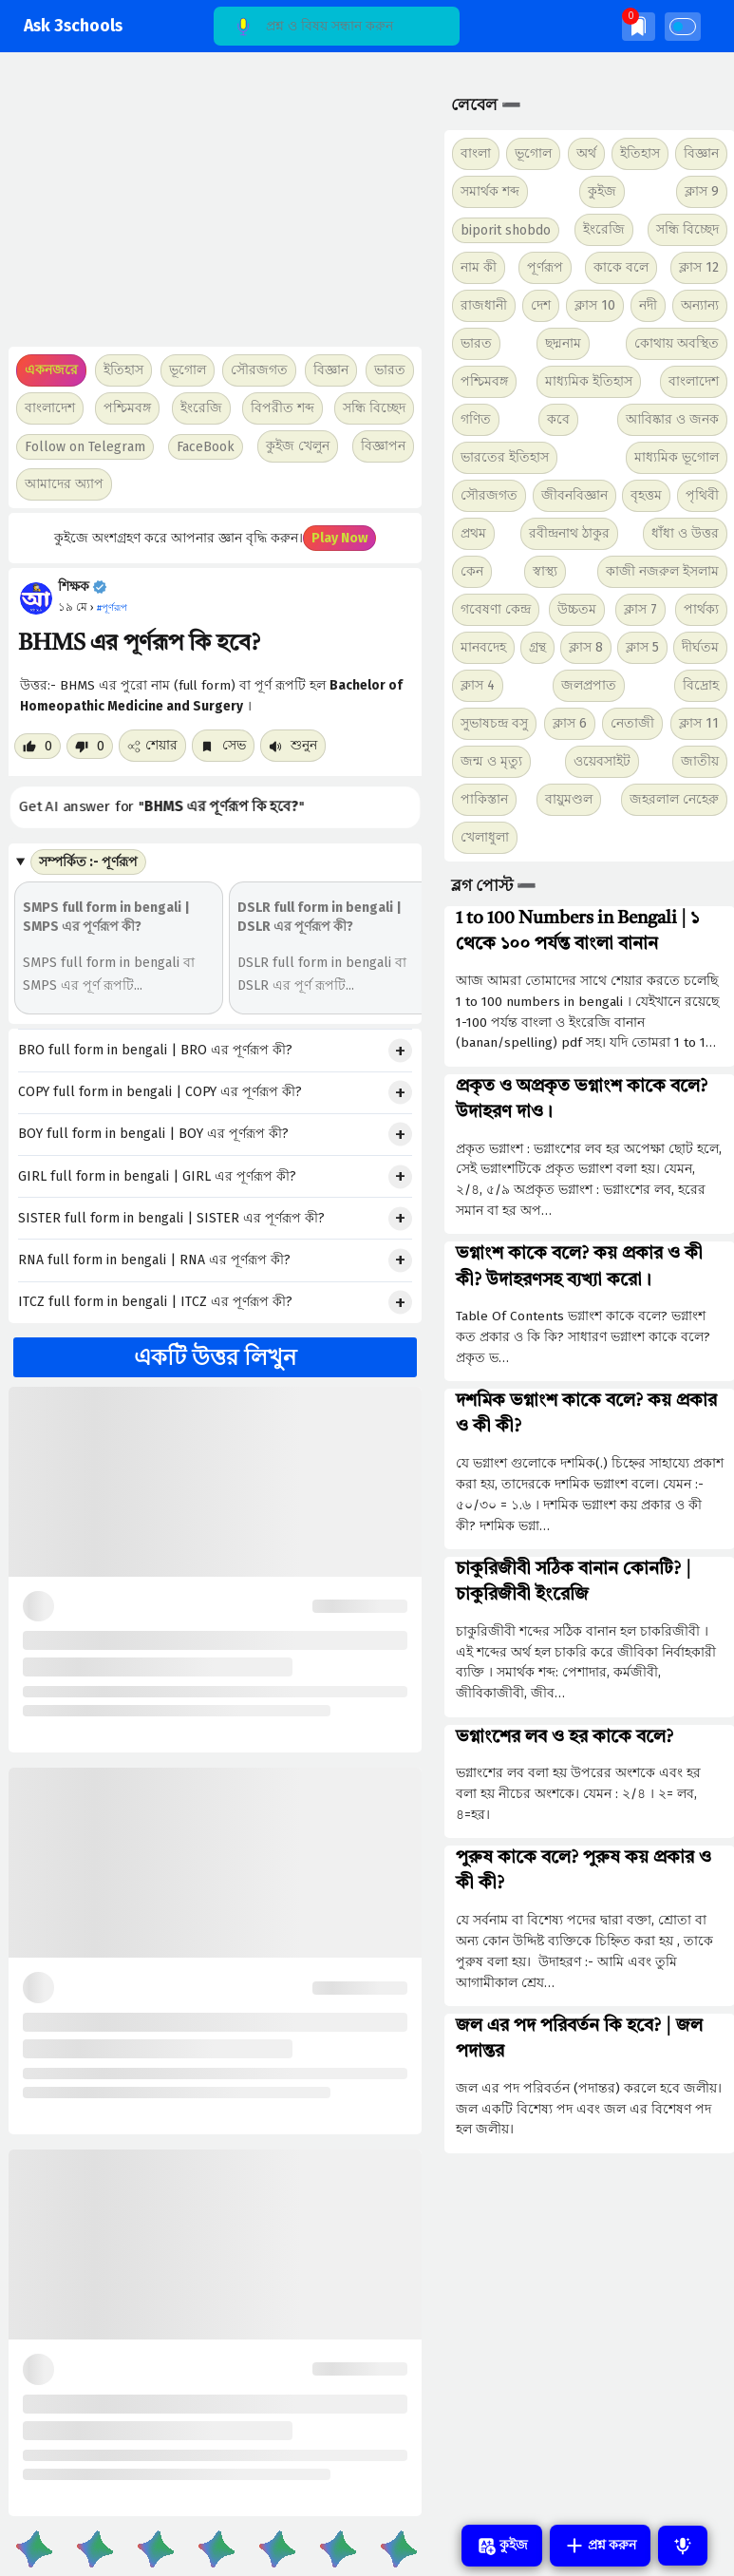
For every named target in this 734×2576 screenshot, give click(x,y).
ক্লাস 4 (478, 685)
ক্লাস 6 (570, 723)
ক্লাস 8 (586, 647)
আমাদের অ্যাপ (64, 484)
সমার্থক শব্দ (490, 191)
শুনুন (293, 745)
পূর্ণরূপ (545, 267)
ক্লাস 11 (699, 723)
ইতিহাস (640, 153)
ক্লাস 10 (594, 305)
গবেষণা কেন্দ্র (496, 609)
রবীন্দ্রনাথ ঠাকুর (569, 533)
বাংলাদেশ (693, 381)
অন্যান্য (700, 305)
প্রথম (473, 533)
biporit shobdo (506, 230)
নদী (648, 305)
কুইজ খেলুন (297, 446)
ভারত (476, 343)
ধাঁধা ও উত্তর (685, 533)
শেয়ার (152, 745)
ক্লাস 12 (699, 267)
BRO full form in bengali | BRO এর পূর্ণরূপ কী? (155, 1050)
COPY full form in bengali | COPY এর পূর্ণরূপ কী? (160, 1092)
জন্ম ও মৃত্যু (491, 761)
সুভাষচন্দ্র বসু (494, 723)
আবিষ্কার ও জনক (672, 419)
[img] (638, 26)
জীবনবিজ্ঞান (574, 495)
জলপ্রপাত (588, 685)
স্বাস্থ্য (545, 571)
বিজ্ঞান (701, 153)
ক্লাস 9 (702, 191)
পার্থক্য (701, 609)
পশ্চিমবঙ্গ (127, 408)
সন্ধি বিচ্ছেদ (374, 408)
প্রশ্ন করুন (600, 2545)
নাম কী (479, 267)
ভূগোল (533, 153)
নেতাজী (632, 723)
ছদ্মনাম (563, 343)
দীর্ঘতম (700, 647)
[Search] (337, 26)
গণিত (476, 419)
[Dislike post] (89, 746)
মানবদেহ (483, 647)
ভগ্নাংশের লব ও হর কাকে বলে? (564, 1737)
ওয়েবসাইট (602, 761)
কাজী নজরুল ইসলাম (662, 571)
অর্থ (586, 153)
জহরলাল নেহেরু (674, 799)
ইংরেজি (201, 408)
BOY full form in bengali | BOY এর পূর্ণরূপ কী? (153, 1134)
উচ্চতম (576, 609)
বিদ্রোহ (701, 685)
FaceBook (206, 447)
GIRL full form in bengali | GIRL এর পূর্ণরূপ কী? (157, 1176)
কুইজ (602, 191)
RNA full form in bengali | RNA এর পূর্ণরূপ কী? (154, 1260)
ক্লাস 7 (640, 609)
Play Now (339, 538)
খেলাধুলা (485, 837)
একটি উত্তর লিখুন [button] (215, 1357)
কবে (558, 419)
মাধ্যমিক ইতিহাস (588, 381)
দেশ (541, 305)
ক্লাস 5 (642, 647)
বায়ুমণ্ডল (569, 799)
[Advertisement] (213, 209)
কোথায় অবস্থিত (676, 343)
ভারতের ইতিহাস (505, 457)
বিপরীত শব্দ (282, 408)
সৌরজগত (489, 495)
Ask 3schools (73, 26)
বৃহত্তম (646, 495)
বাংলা (476, 153)
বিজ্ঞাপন (383, 446)
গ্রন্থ (537, 647)
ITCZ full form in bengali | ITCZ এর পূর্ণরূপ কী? (155, 1302)
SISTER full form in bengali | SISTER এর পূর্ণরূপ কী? (171, 1218)
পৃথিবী (702, 495)
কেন (472, 571)
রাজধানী (484, 305)
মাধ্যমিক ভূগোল (676, 457)
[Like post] (37, 746)
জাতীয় (700, 761)
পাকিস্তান (484, 799)
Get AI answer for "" (165, 807)
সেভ (223, 745)
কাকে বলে (621, 267)
